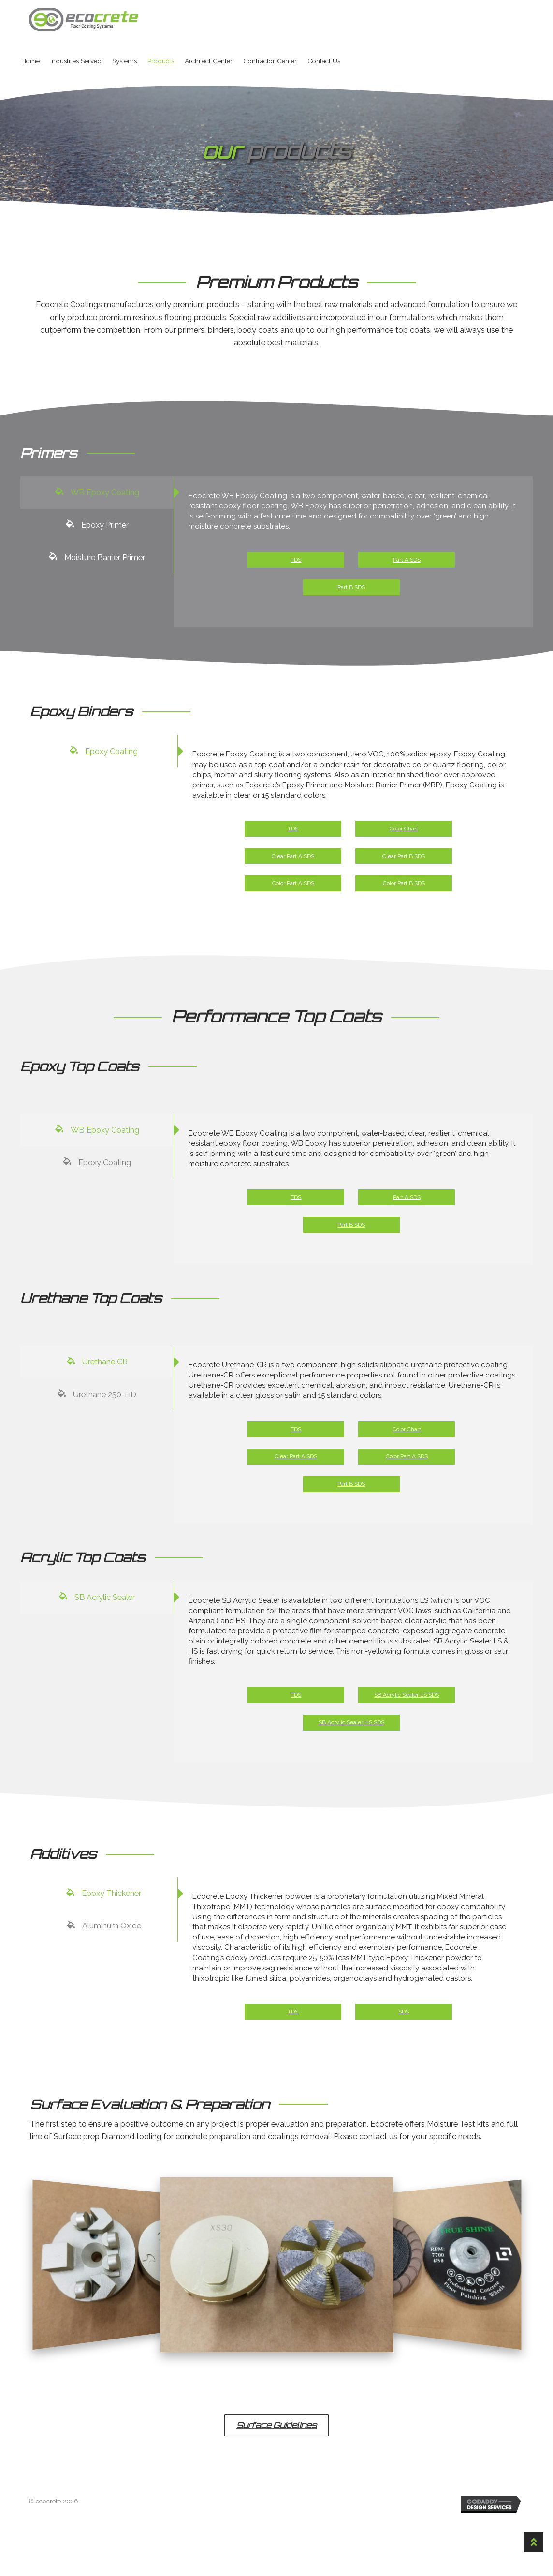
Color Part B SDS (404, 892)
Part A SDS (407, 563)
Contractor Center (270, 61)
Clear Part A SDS (293, 865)
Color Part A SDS (294, 892)
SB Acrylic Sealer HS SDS (352, 1749)
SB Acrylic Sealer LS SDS (407, 1721)
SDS (404, 2059)
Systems (124, 61)
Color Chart (404, 838)
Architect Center (209, 61)
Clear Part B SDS (404, 865)
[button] (276, 2474)
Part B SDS (351, 591)
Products (160, 61)
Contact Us (323, 61)
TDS (296, 563)
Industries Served (76, 61)
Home (30, 61)
